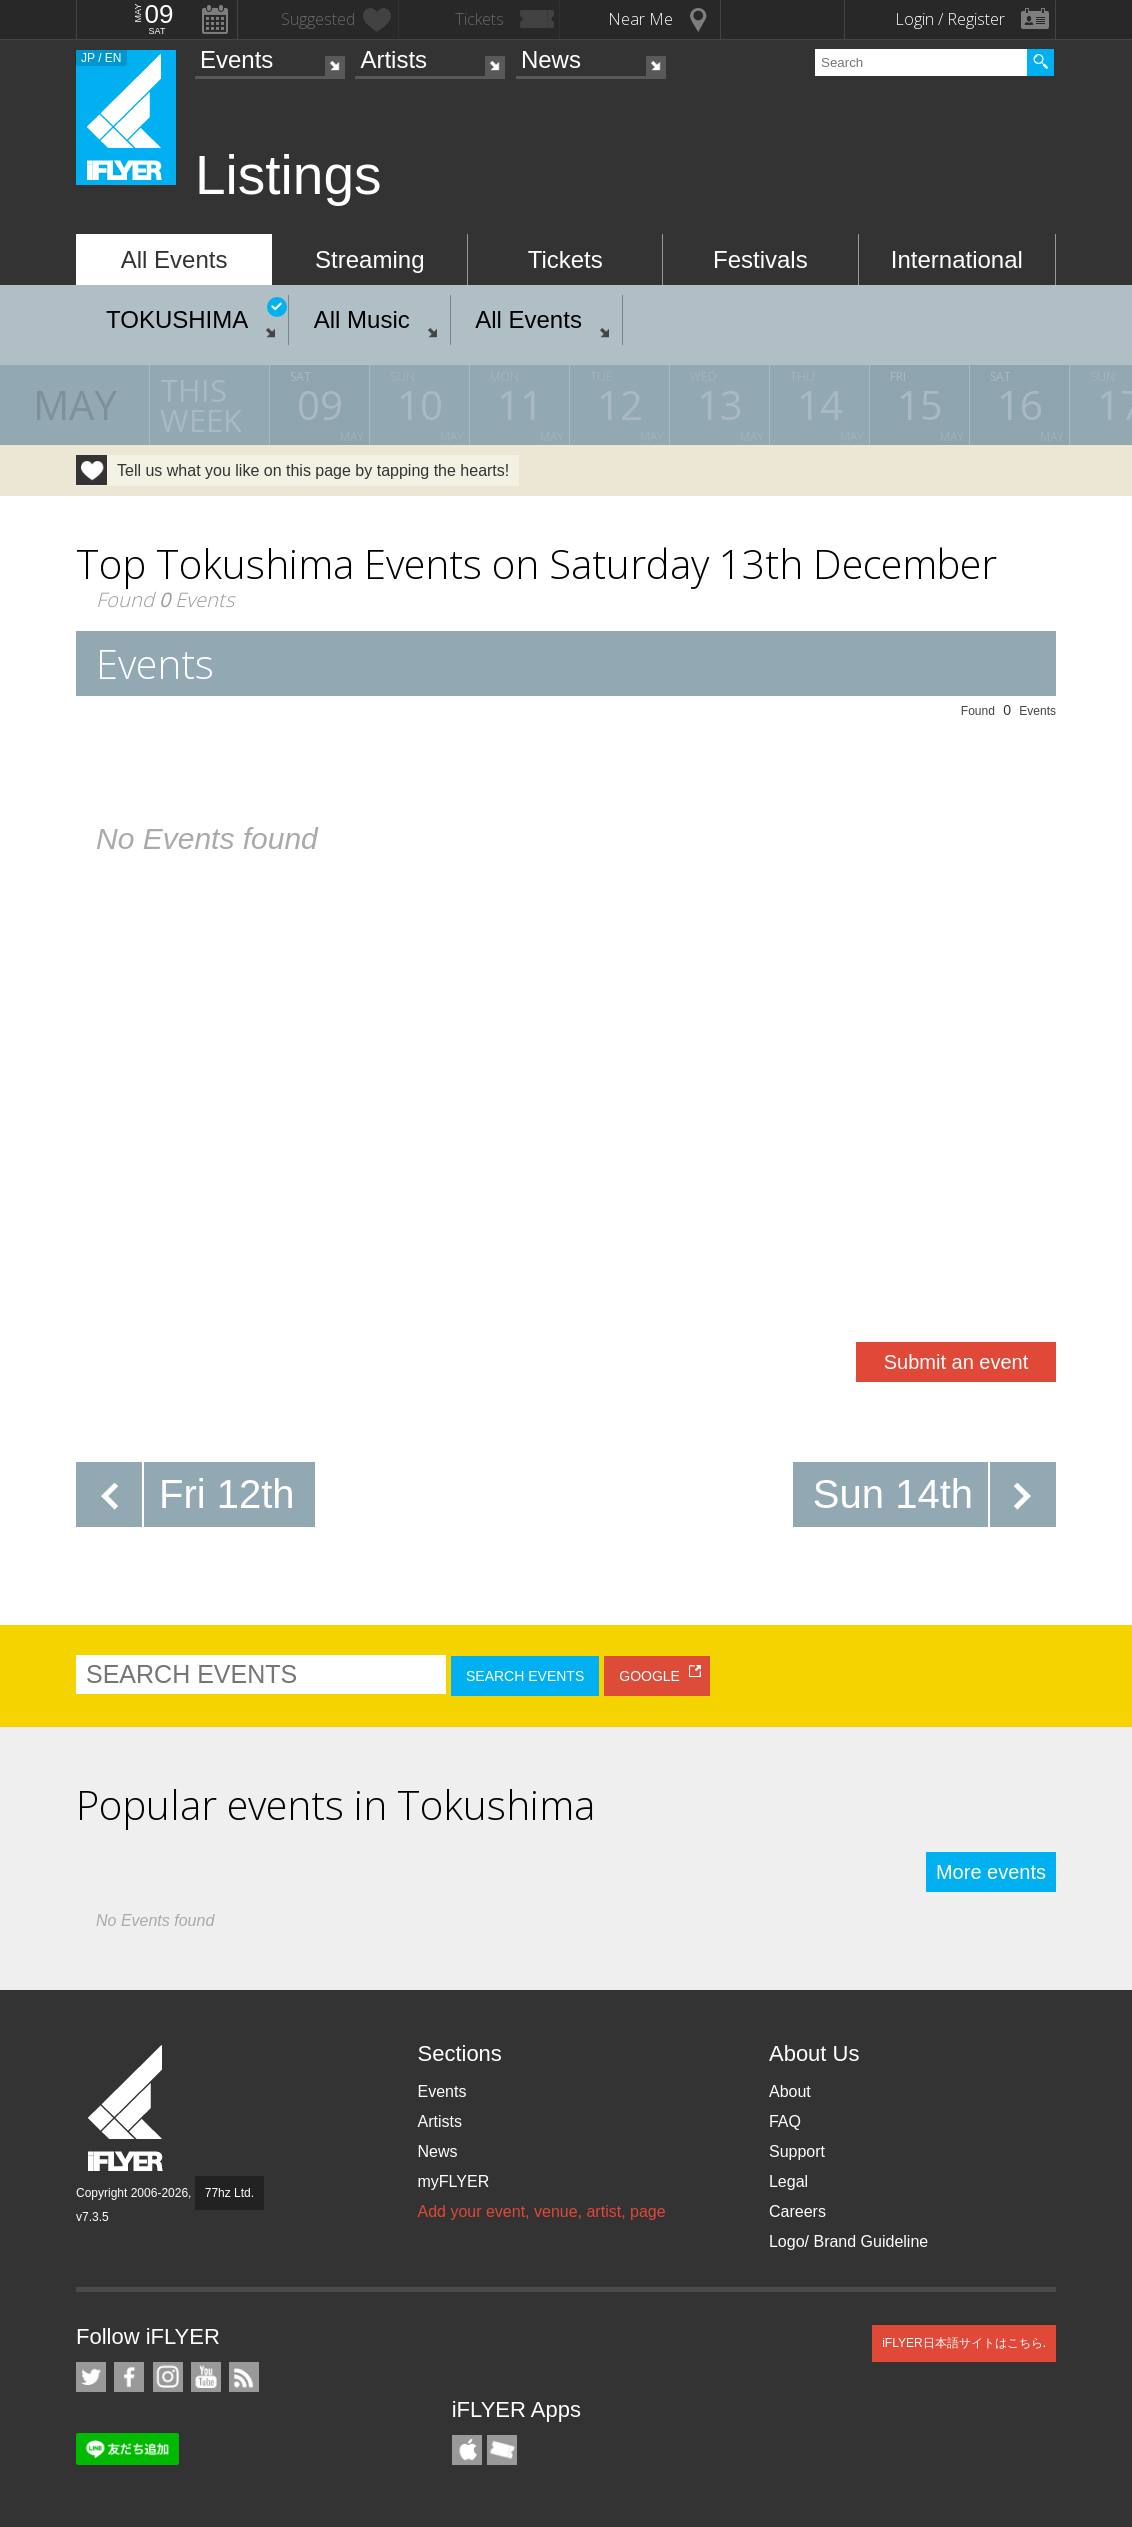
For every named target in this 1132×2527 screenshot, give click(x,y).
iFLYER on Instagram (168, 2377)
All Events (174, 259)
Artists (393, 59)
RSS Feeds (244, 2377)
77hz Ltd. (229, 2193)
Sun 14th (893, 1494)
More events (991, 1872)
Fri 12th (227, 1494)
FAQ (785, 2121)
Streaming (369, 259)
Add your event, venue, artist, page (541, 2211)
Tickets (565, 259)
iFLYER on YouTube (206, 2377)
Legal (788, 2181)
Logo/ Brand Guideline (848, 2241)
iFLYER (127, 2108)
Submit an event (956, 1362)
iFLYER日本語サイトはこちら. (964, 2343)
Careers (797, 2211)
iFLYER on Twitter (91, 2377)
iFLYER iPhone (467, 2450)
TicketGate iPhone (502, 2450)
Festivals (760, 259)
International (957, 259)
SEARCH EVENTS (525, 1676)
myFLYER (453, 2181)
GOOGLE (649, 1676)
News (551, 59)
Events (236, 59)
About (790, 2091)
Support (797, 2151)
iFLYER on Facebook (129, 2377)
